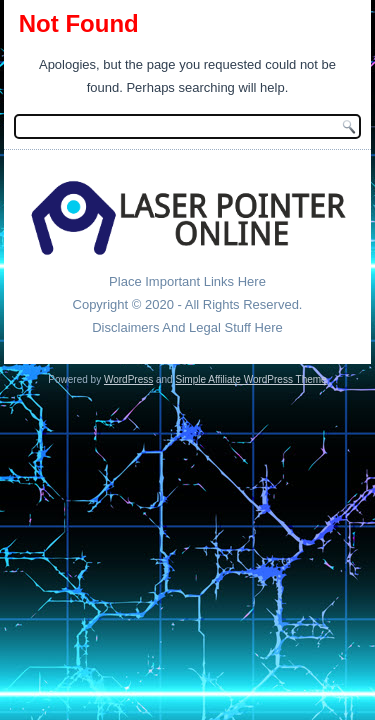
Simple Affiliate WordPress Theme (250, 379)
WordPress (128, 379)
